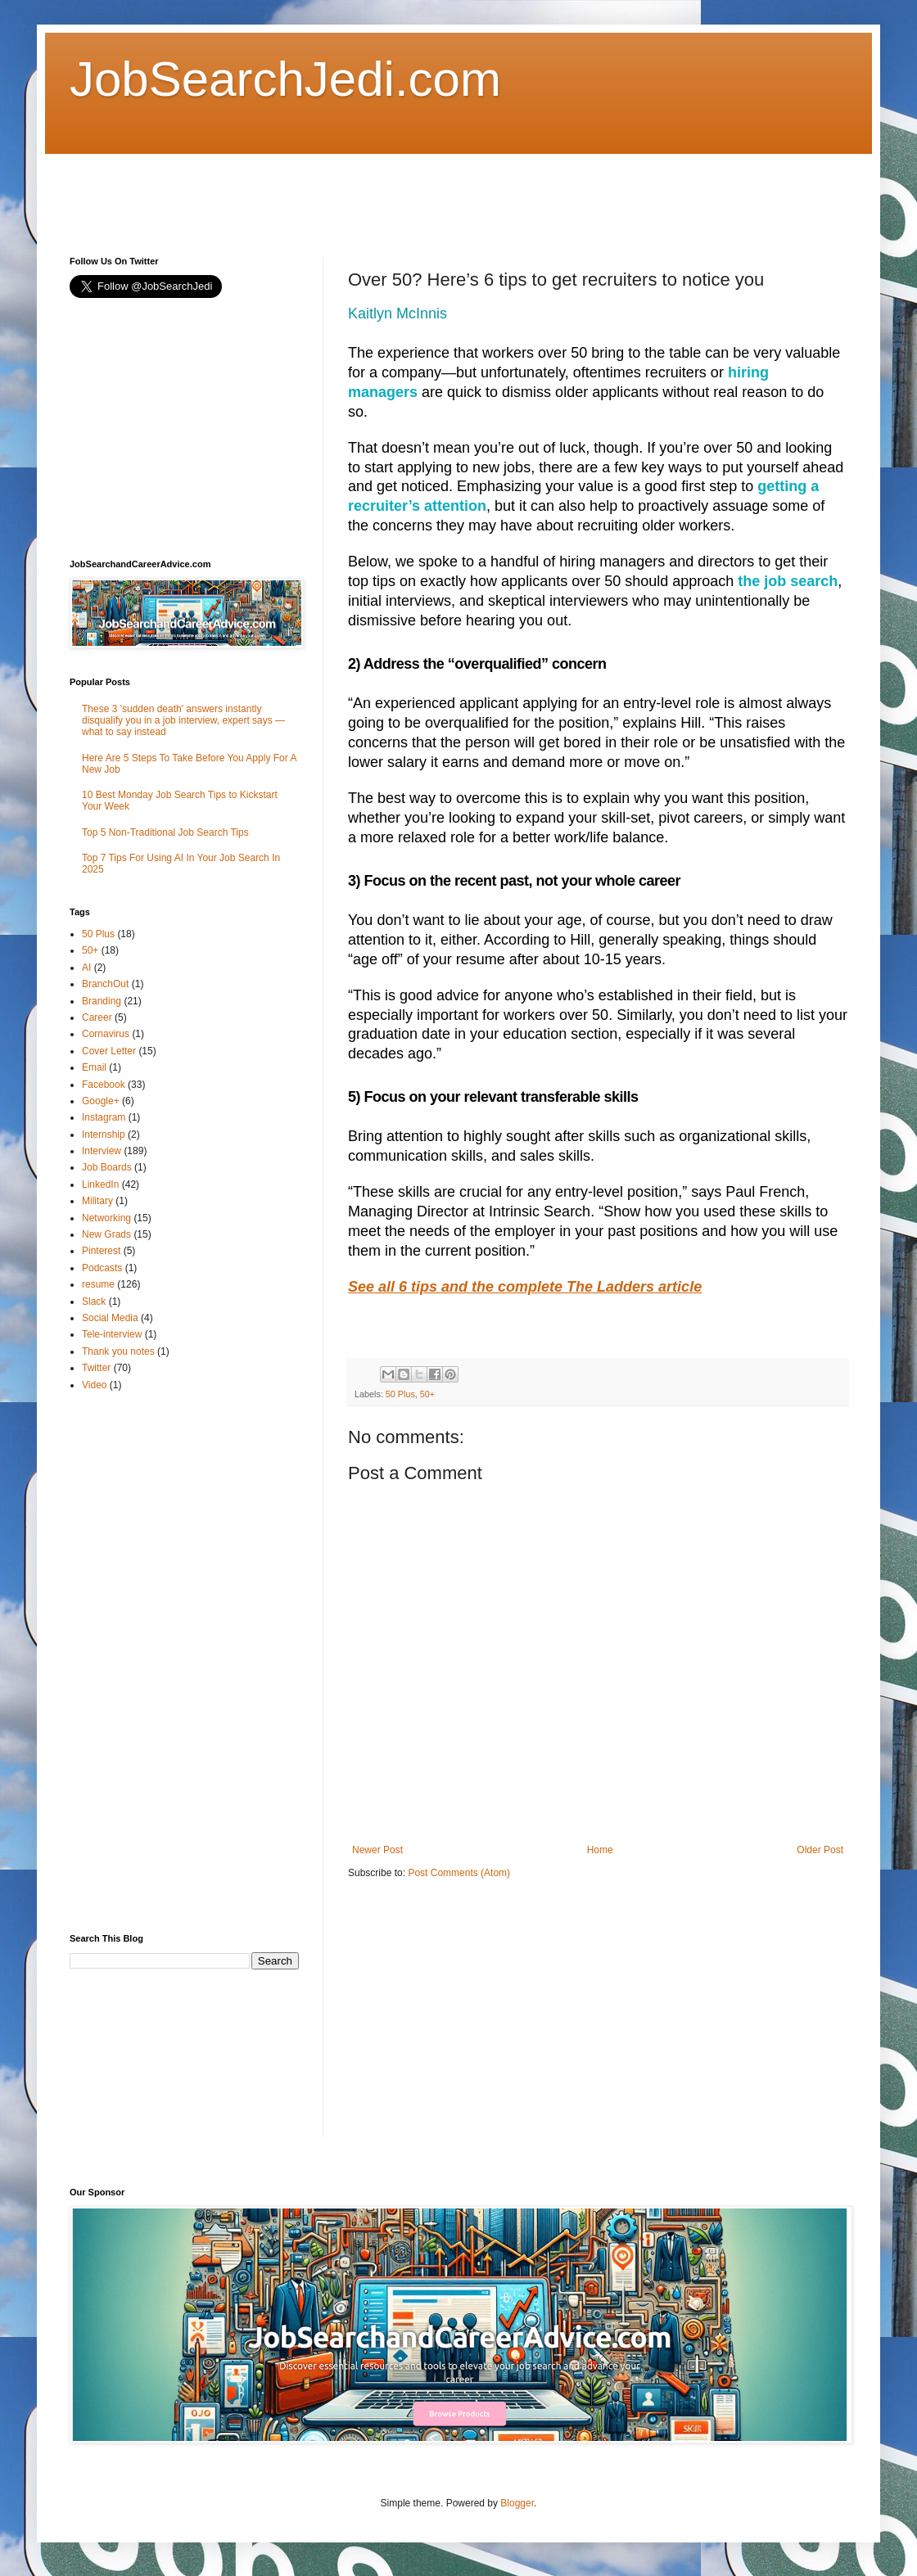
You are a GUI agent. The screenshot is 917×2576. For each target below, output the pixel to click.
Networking (106, 1218)
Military (97, 1201)
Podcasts (102, 1268)
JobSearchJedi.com (285, 79)
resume (98, 1284)
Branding (101, 1001)
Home (600, 1850)
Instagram (103, 1117)
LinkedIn (100, 1184)
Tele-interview (112, 1334)
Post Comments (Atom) (459, 1873)
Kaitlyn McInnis (397, 313)
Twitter (96, 1368)
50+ (427, 1394)
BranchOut (105, 984)
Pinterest (101, 1250)
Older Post (820, 1850)
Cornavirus (105, 1034)
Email (94, 1067)
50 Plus (400, 1394)
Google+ (101, 1101)
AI (86, 967)
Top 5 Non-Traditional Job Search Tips (165, 832)
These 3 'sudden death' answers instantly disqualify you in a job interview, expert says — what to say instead (183, 720)
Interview (101, 1151)
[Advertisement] (368, 191)
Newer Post (377, 1850)
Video (94, 1385)
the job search (788, 581)
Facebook (103, 1084)
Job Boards (107, 1167)
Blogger (517, 2503)
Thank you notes (118, 1351)
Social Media (110, 1318)
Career (97, 1017)
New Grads (106, 1234)
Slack (94, 1301)
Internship (103, 1134)
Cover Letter (109, 1051)
